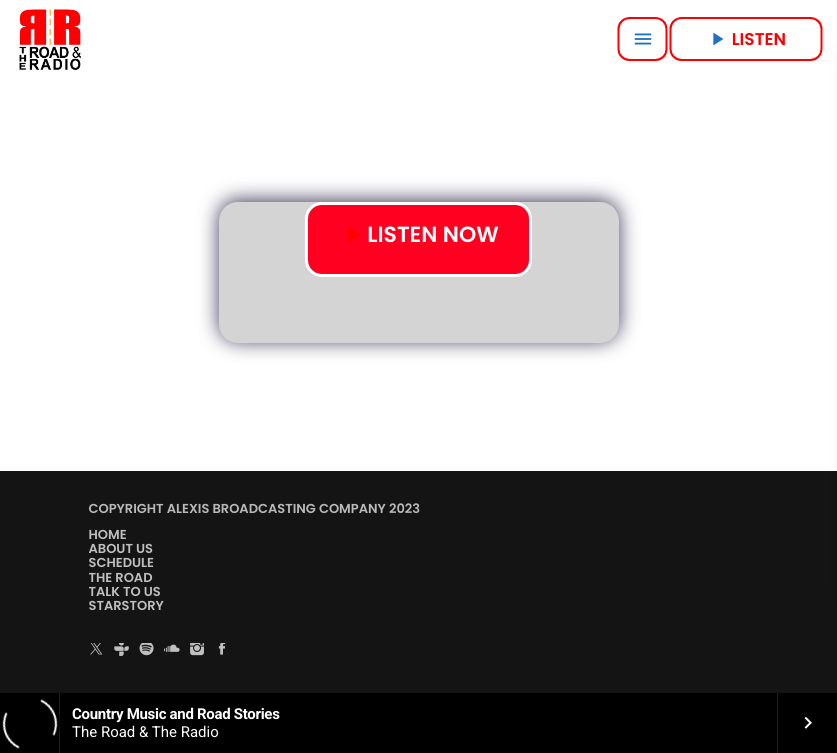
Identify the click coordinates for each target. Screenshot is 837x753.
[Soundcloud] (172, 650)
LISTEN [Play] (746, 39)
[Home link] (50, 39)
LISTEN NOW (419, 235)
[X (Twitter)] (97, 650)
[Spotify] (147, 650)
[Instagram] (197, 650)
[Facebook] (222, 650)
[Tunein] (122, 650)
